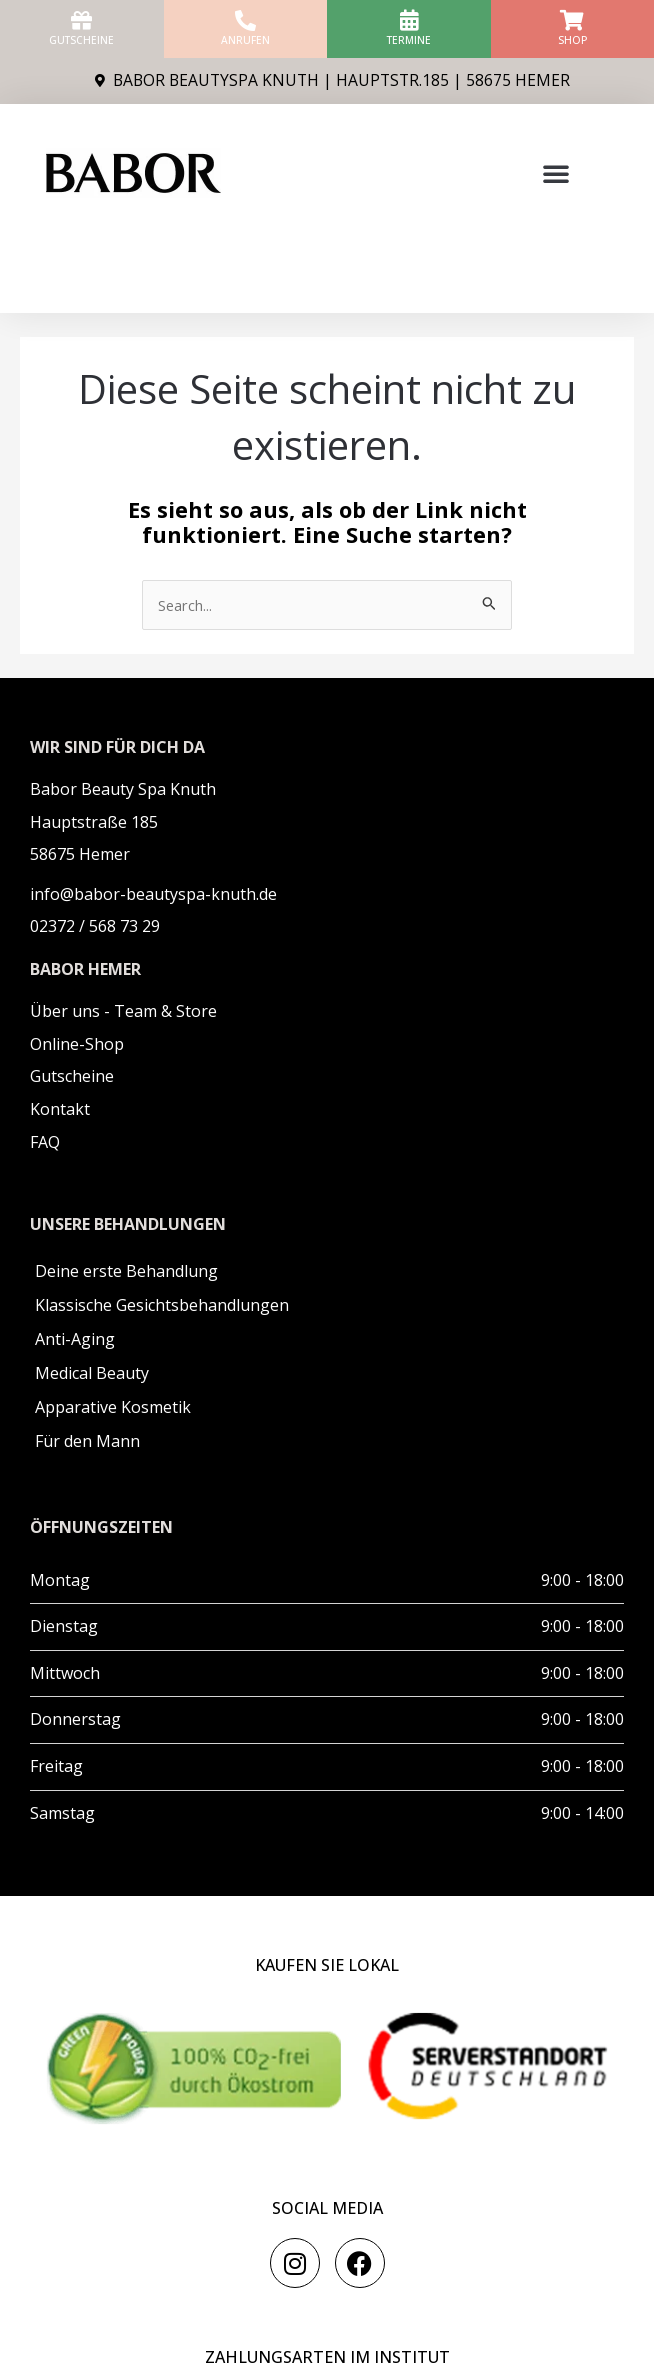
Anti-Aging (75, 1339)
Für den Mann (87, 1441)
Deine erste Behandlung (126, 1271)
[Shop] (572, 20)
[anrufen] (245, 20)
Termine (409, 40)
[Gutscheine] (81, 20)
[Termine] (408, 20)
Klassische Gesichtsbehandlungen (162, 1305)
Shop (572, 40)
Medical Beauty (92, 1373)
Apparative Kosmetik (113, 1407)
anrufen (245, 40)
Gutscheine (81, 40)
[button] (556, 173)
